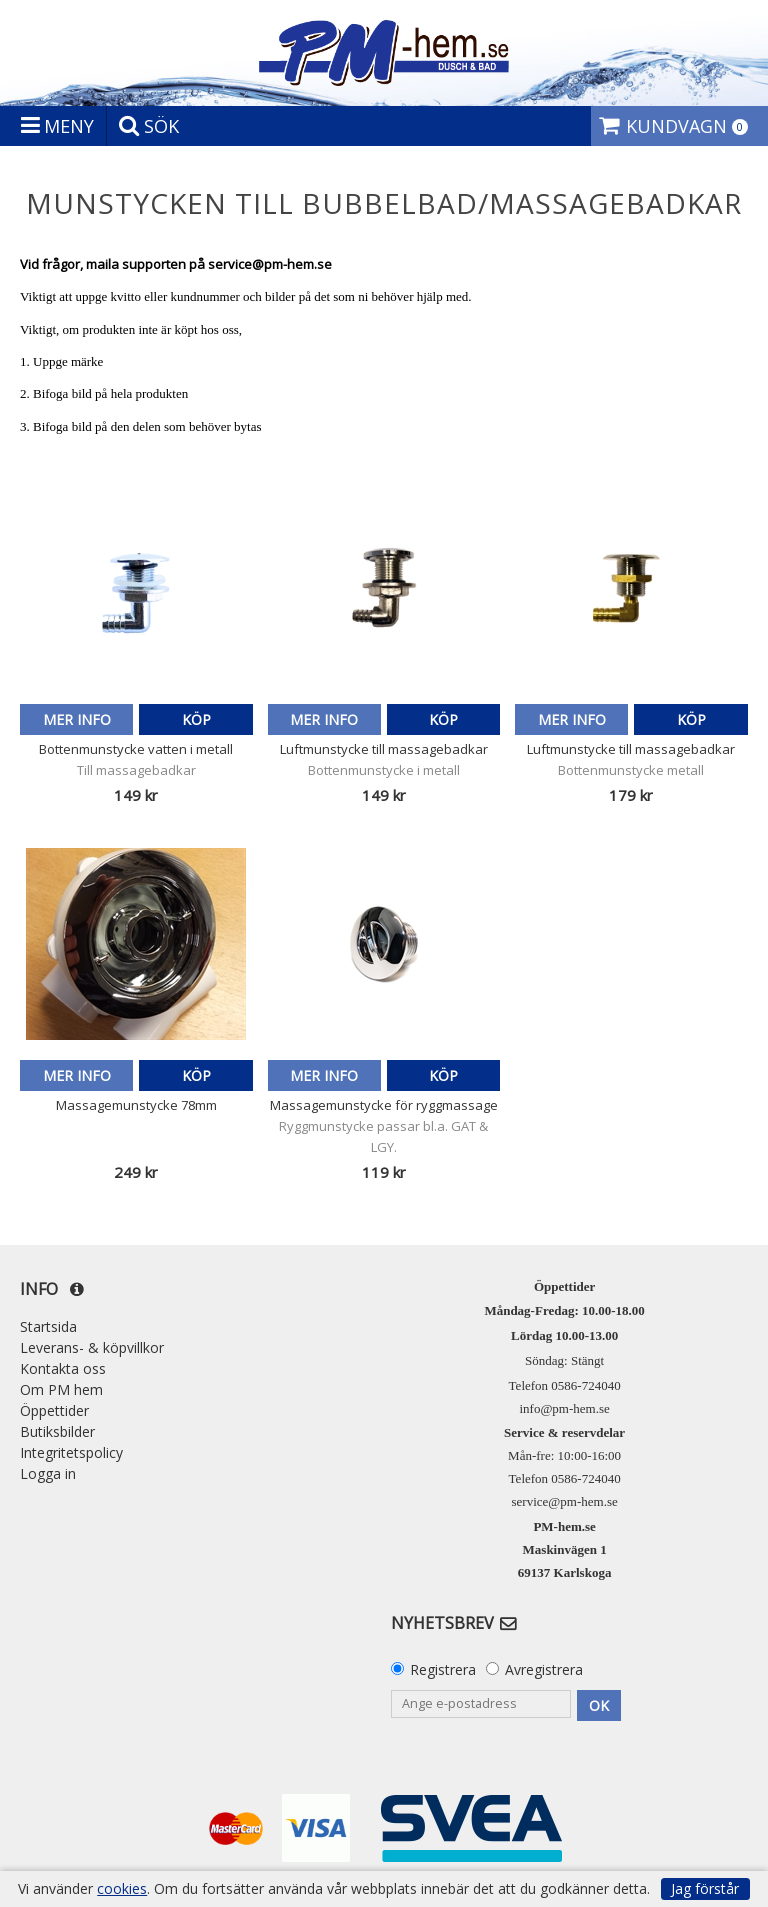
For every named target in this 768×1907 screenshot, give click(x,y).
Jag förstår (705, 1888)
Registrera (443, 1669)
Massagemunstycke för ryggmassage (384, 1105)
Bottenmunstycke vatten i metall (136, 749)
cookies (122, 1889)
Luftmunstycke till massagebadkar (384, 749)
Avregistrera (544, 1669)
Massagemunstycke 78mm (136, 1105)
